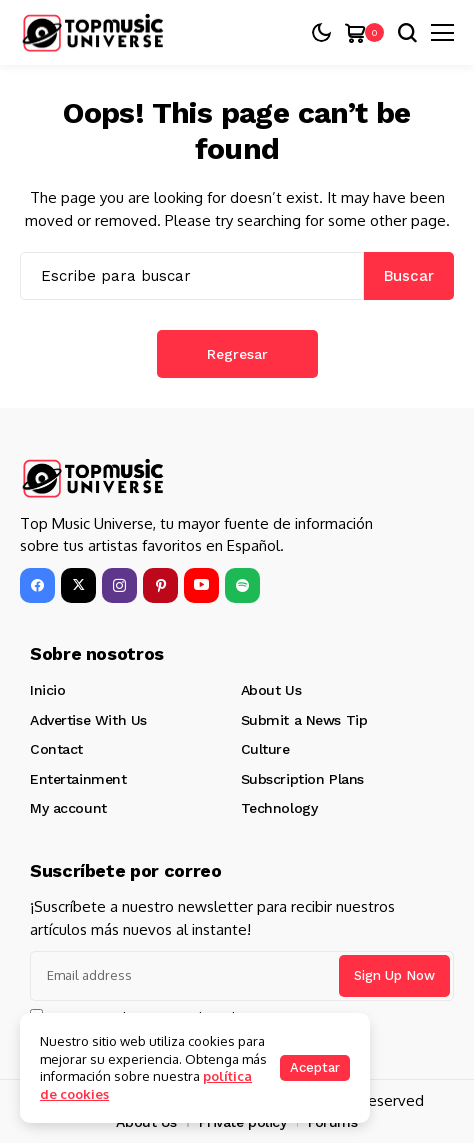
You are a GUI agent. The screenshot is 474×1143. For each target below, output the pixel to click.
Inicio (47, 690)
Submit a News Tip (304, 720)
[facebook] (37, 585)
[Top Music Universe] (95, 33)
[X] (78, 585)
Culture (265, 749)
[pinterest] (160, 585)
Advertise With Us (88, 720)
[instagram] (119, 585)
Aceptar (315, 1067)
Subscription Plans (302, 779)
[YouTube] (201, 585)
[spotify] (242, 585)
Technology (279, 808)
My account (68, 808)
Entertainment (78, 779)
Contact (56, 749)
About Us (271, 690)
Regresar (237, 354)
